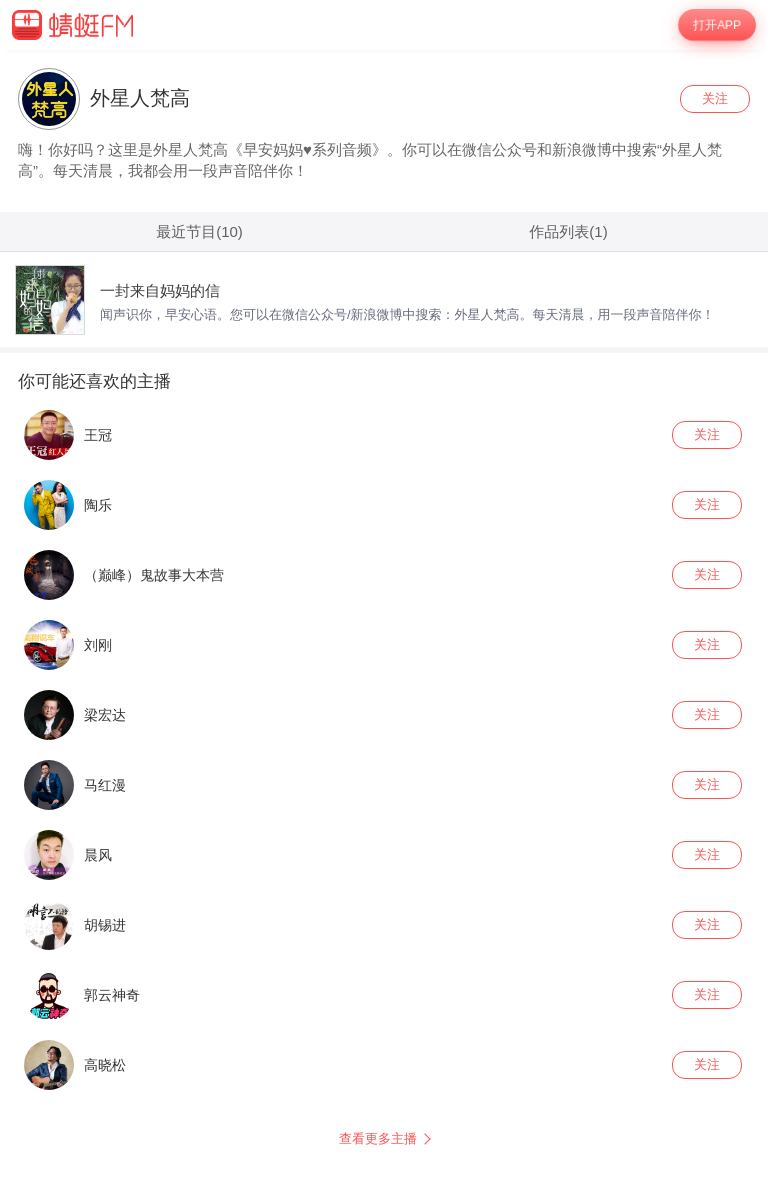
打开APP (717, 25)
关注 (715, 98)
